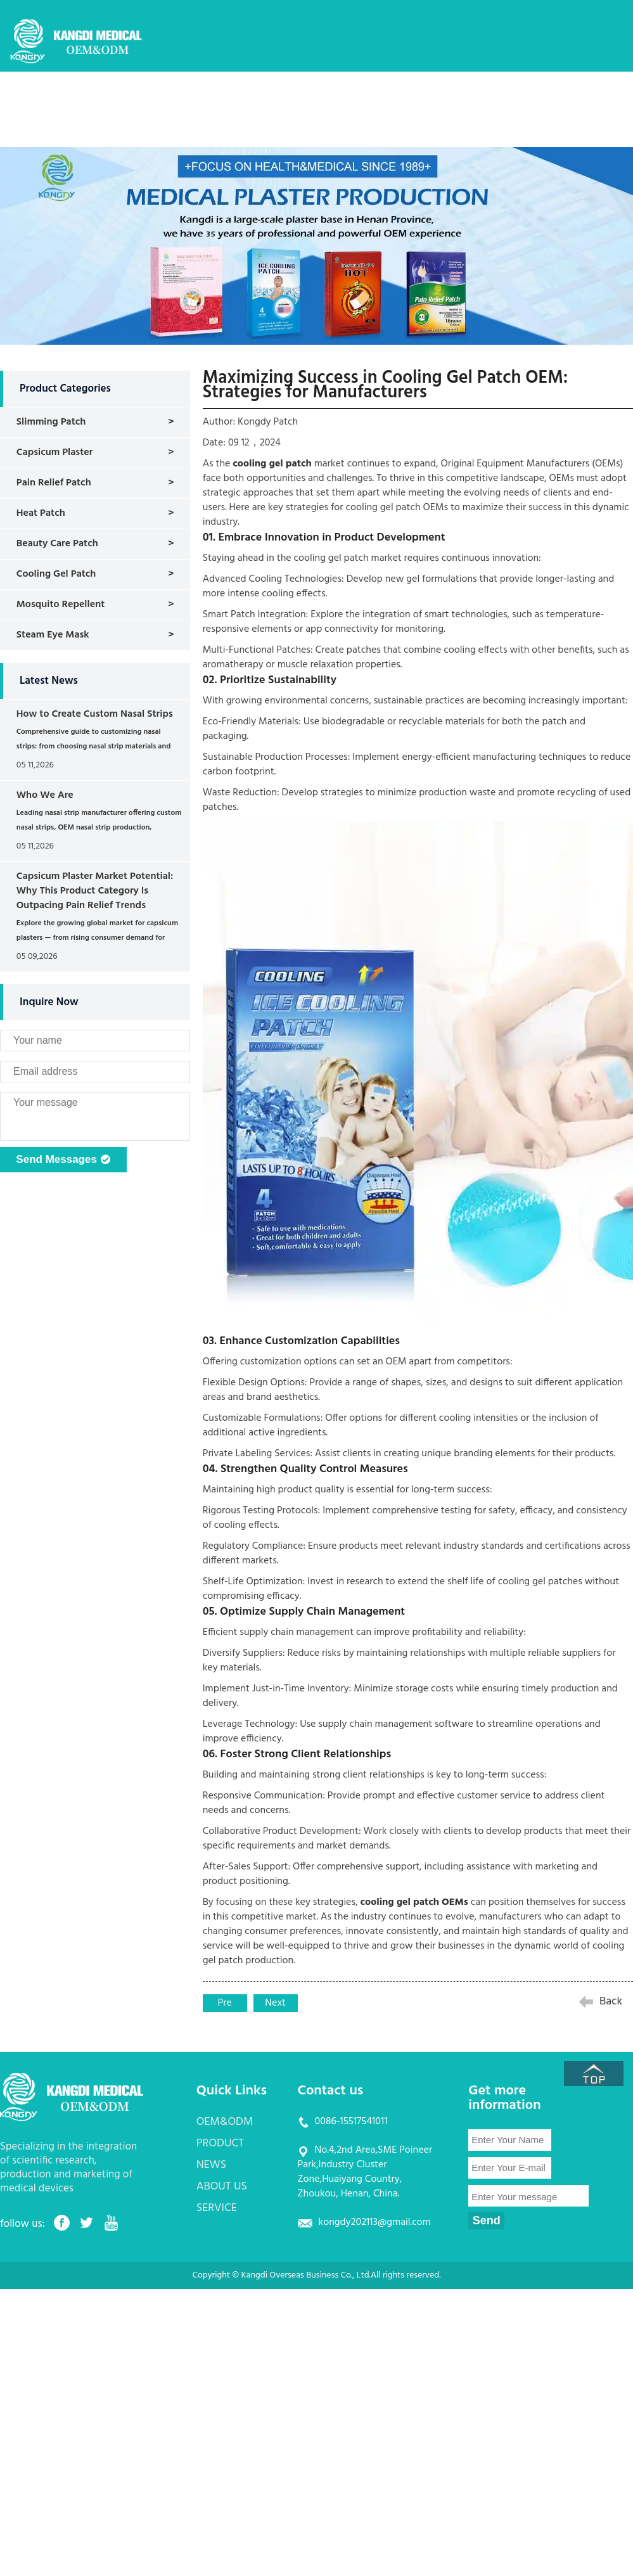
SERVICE (521, 98)
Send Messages (63, 1160)
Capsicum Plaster (54, 452)
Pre (225, 2003)
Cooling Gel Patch (56, 574)
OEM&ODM (247, 98)
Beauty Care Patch (57, 543)
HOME (180, 98)
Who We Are (45, 795)
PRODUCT (323, 98)
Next (275, 2003)
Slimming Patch (51, 422)
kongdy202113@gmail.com (375, 2222)
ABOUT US (451, 98)
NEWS (386, 98)
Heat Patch (40, 513)
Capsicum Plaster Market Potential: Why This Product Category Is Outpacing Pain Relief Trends (94, 891)
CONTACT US (195, 135)
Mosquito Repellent (60, 604)
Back (610, 2001)
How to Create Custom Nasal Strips (94, 714)
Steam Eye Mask (52, 635)
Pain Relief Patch (53, 483)
